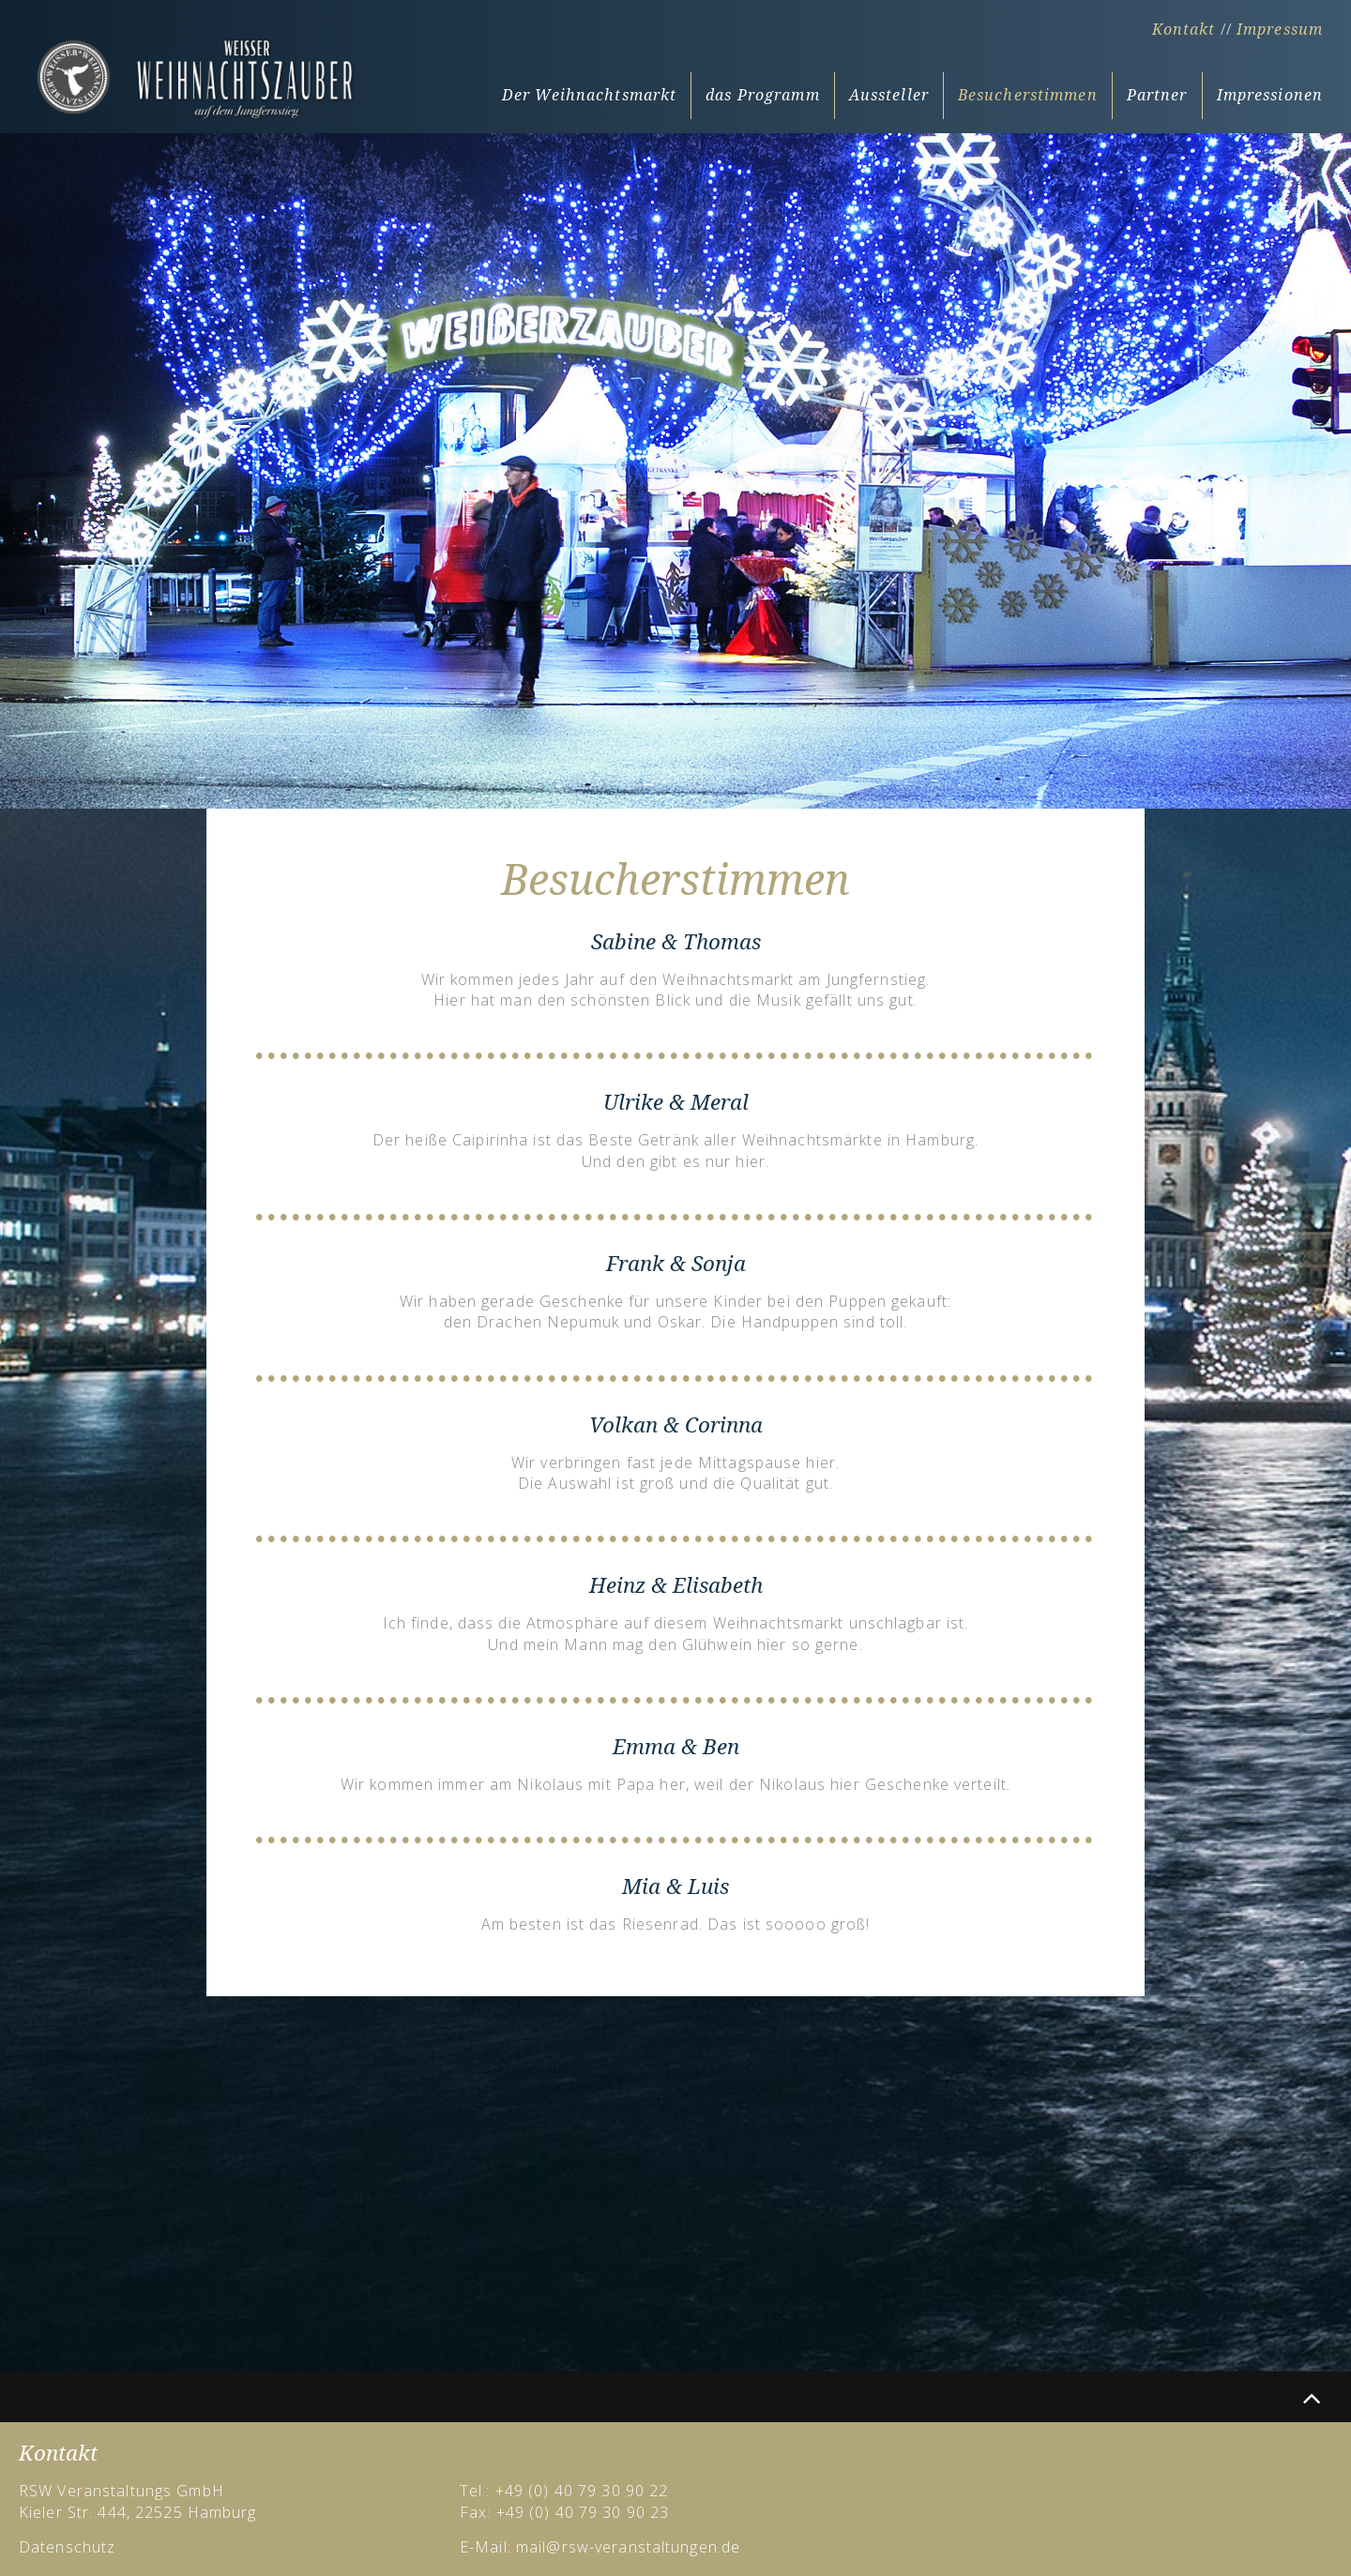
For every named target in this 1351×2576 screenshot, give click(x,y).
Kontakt (1184, 29)
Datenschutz (67, 2547)
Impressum (1280, 29)
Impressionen (1270, 95)
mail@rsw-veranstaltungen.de (628, 2547)
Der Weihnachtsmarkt (589, 95)
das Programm (762, 95)
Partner (1157, 95)
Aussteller (889, 95)
